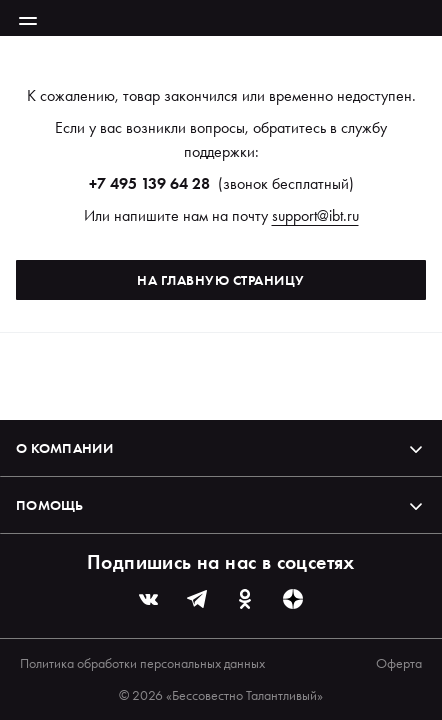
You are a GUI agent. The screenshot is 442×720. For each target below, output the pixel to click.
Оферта (399, 663)
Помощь (221, 505)
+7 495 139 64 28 (149, 183)
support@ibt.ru (315, 215)
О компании (221, 448)
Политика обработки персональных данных (142, 663)
